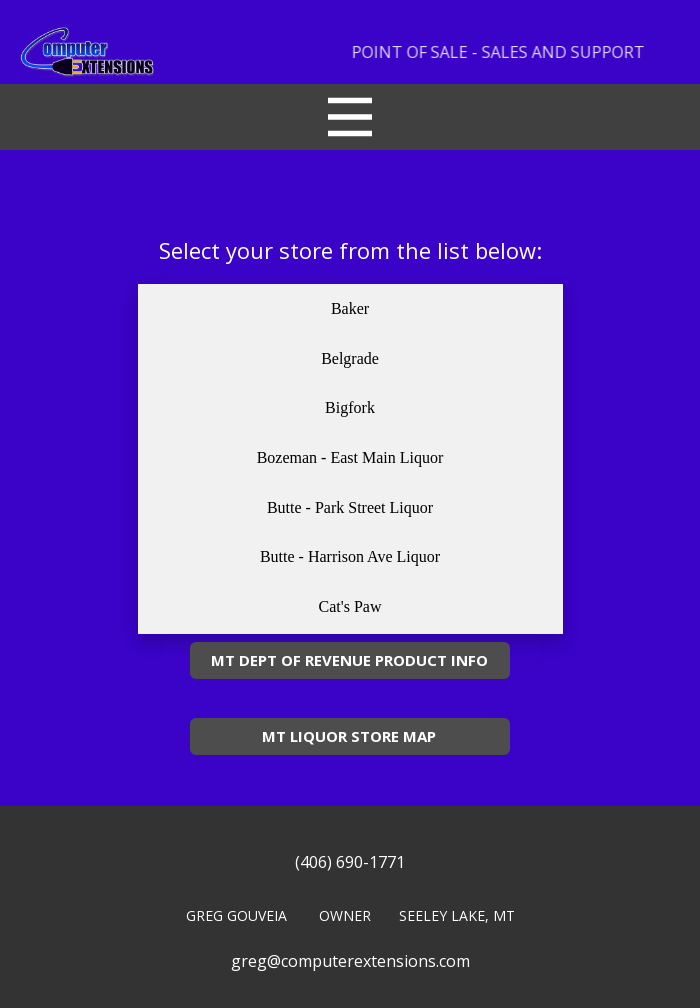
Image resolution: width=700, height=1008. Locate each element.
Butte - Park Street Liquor (350, 507)
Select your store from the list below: (350, 250)
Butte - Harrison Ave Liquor (350, 556)
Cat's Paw (350, 606)
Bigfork (350, 407)
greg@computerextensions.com (350, 961)
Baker (350, 308)
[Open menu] (350, 117)
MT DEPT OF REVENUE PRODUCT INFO (349, 660)
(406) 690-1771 (350, 862)
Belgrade (350, 358)
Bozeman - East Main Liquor (350, 457)
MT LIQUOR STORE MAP (349, 736)
